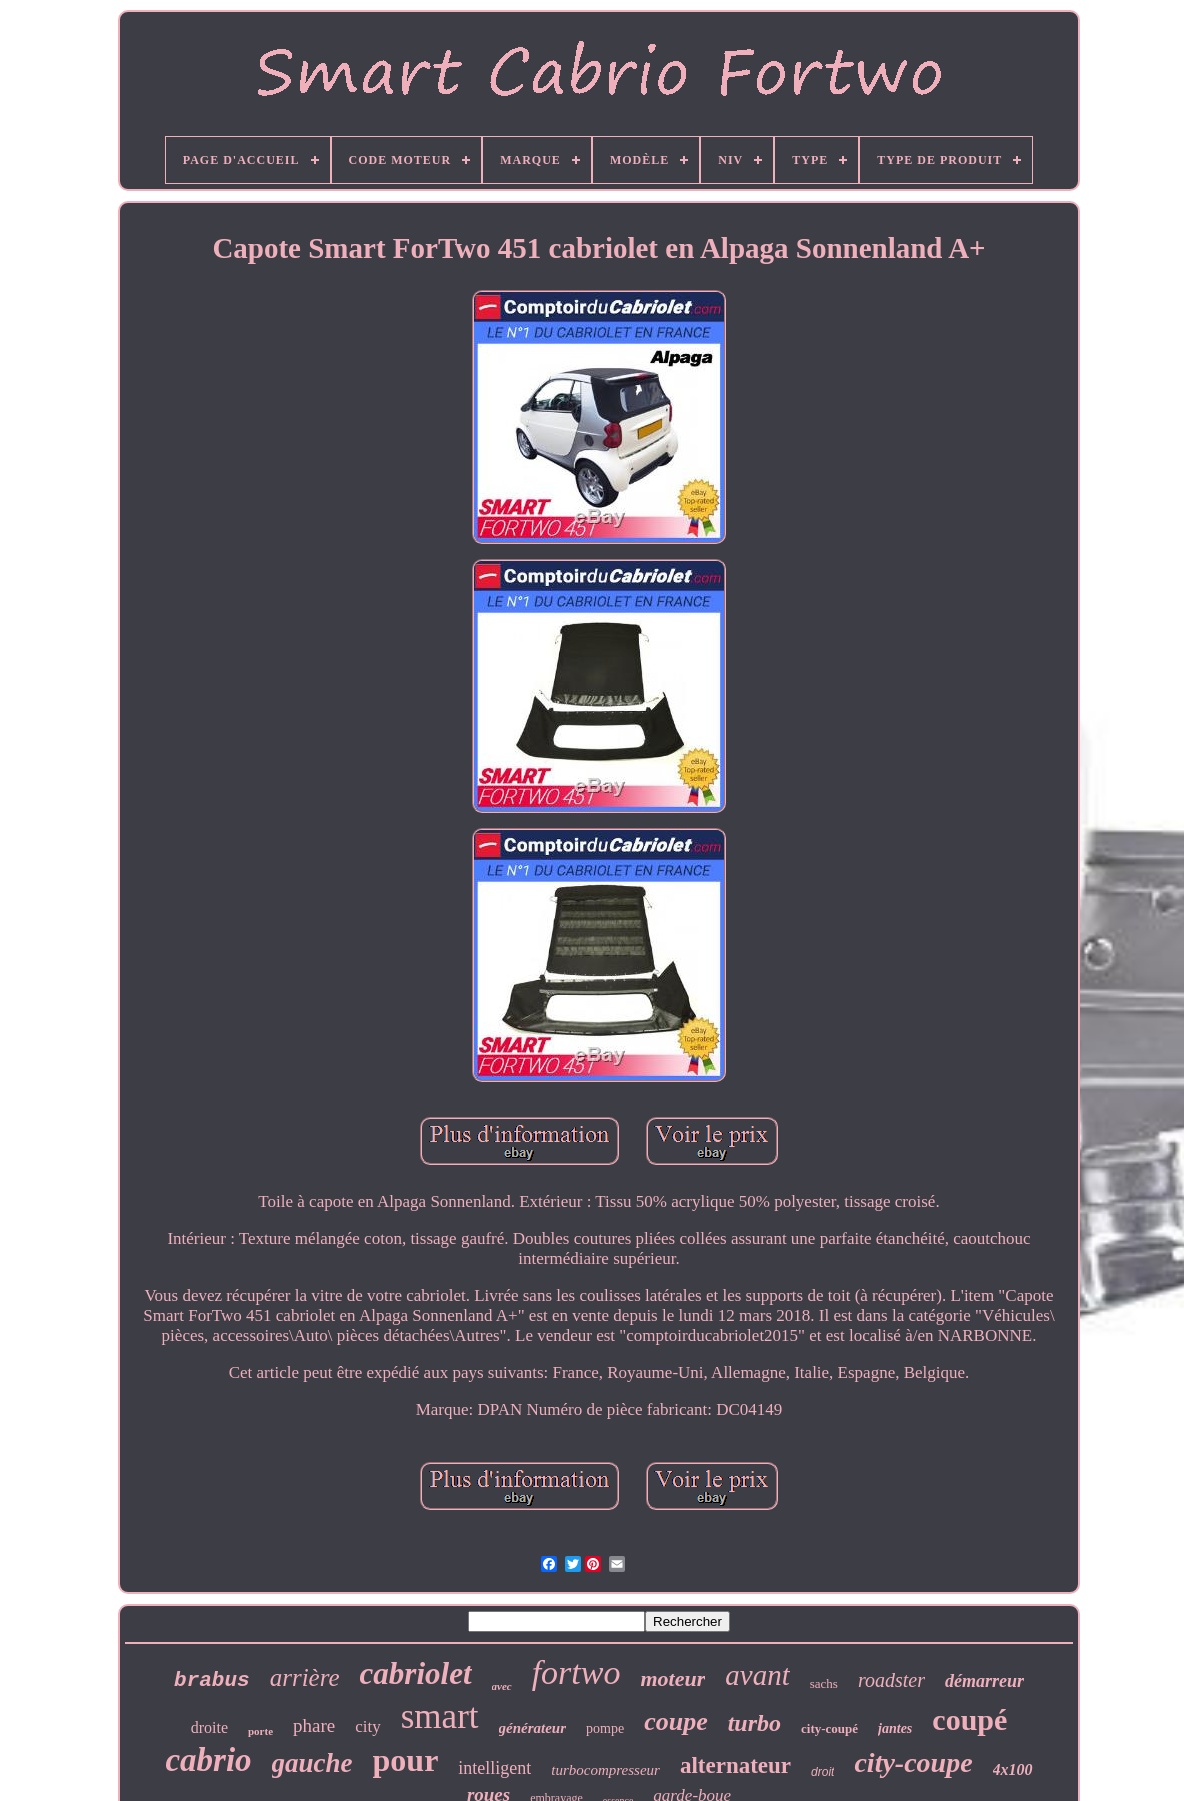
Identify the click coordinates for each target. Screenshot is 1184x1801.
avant (757, 1675)
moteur (672, 1678)
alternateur (735, 1765)
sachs (824, 1683)
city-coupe (913, 1762)
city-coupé (829, 1728)
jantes (895, 1728)
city (368, 1726)
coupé (969, 1719)
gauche (312, 1763)
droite (209, 1727)
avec (502, 1686)
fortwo (576, 1672)
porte (260, 1731)
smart (440, 1716)
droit (822, 1772)
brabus (212, 1680)
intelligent (494, 1768)
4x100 (1013, 1769)
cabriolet (416, 1673)
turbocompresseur (605, 1770)
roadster (891, 1680)
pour (406, 1760)
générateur (533, 1728)
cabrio (208, 1760)
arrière (305, 1677)
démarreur (984, 1681)
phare (314, 1725)
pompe (605, 1728)
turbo (754, 1723)
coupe (676, 1721)
